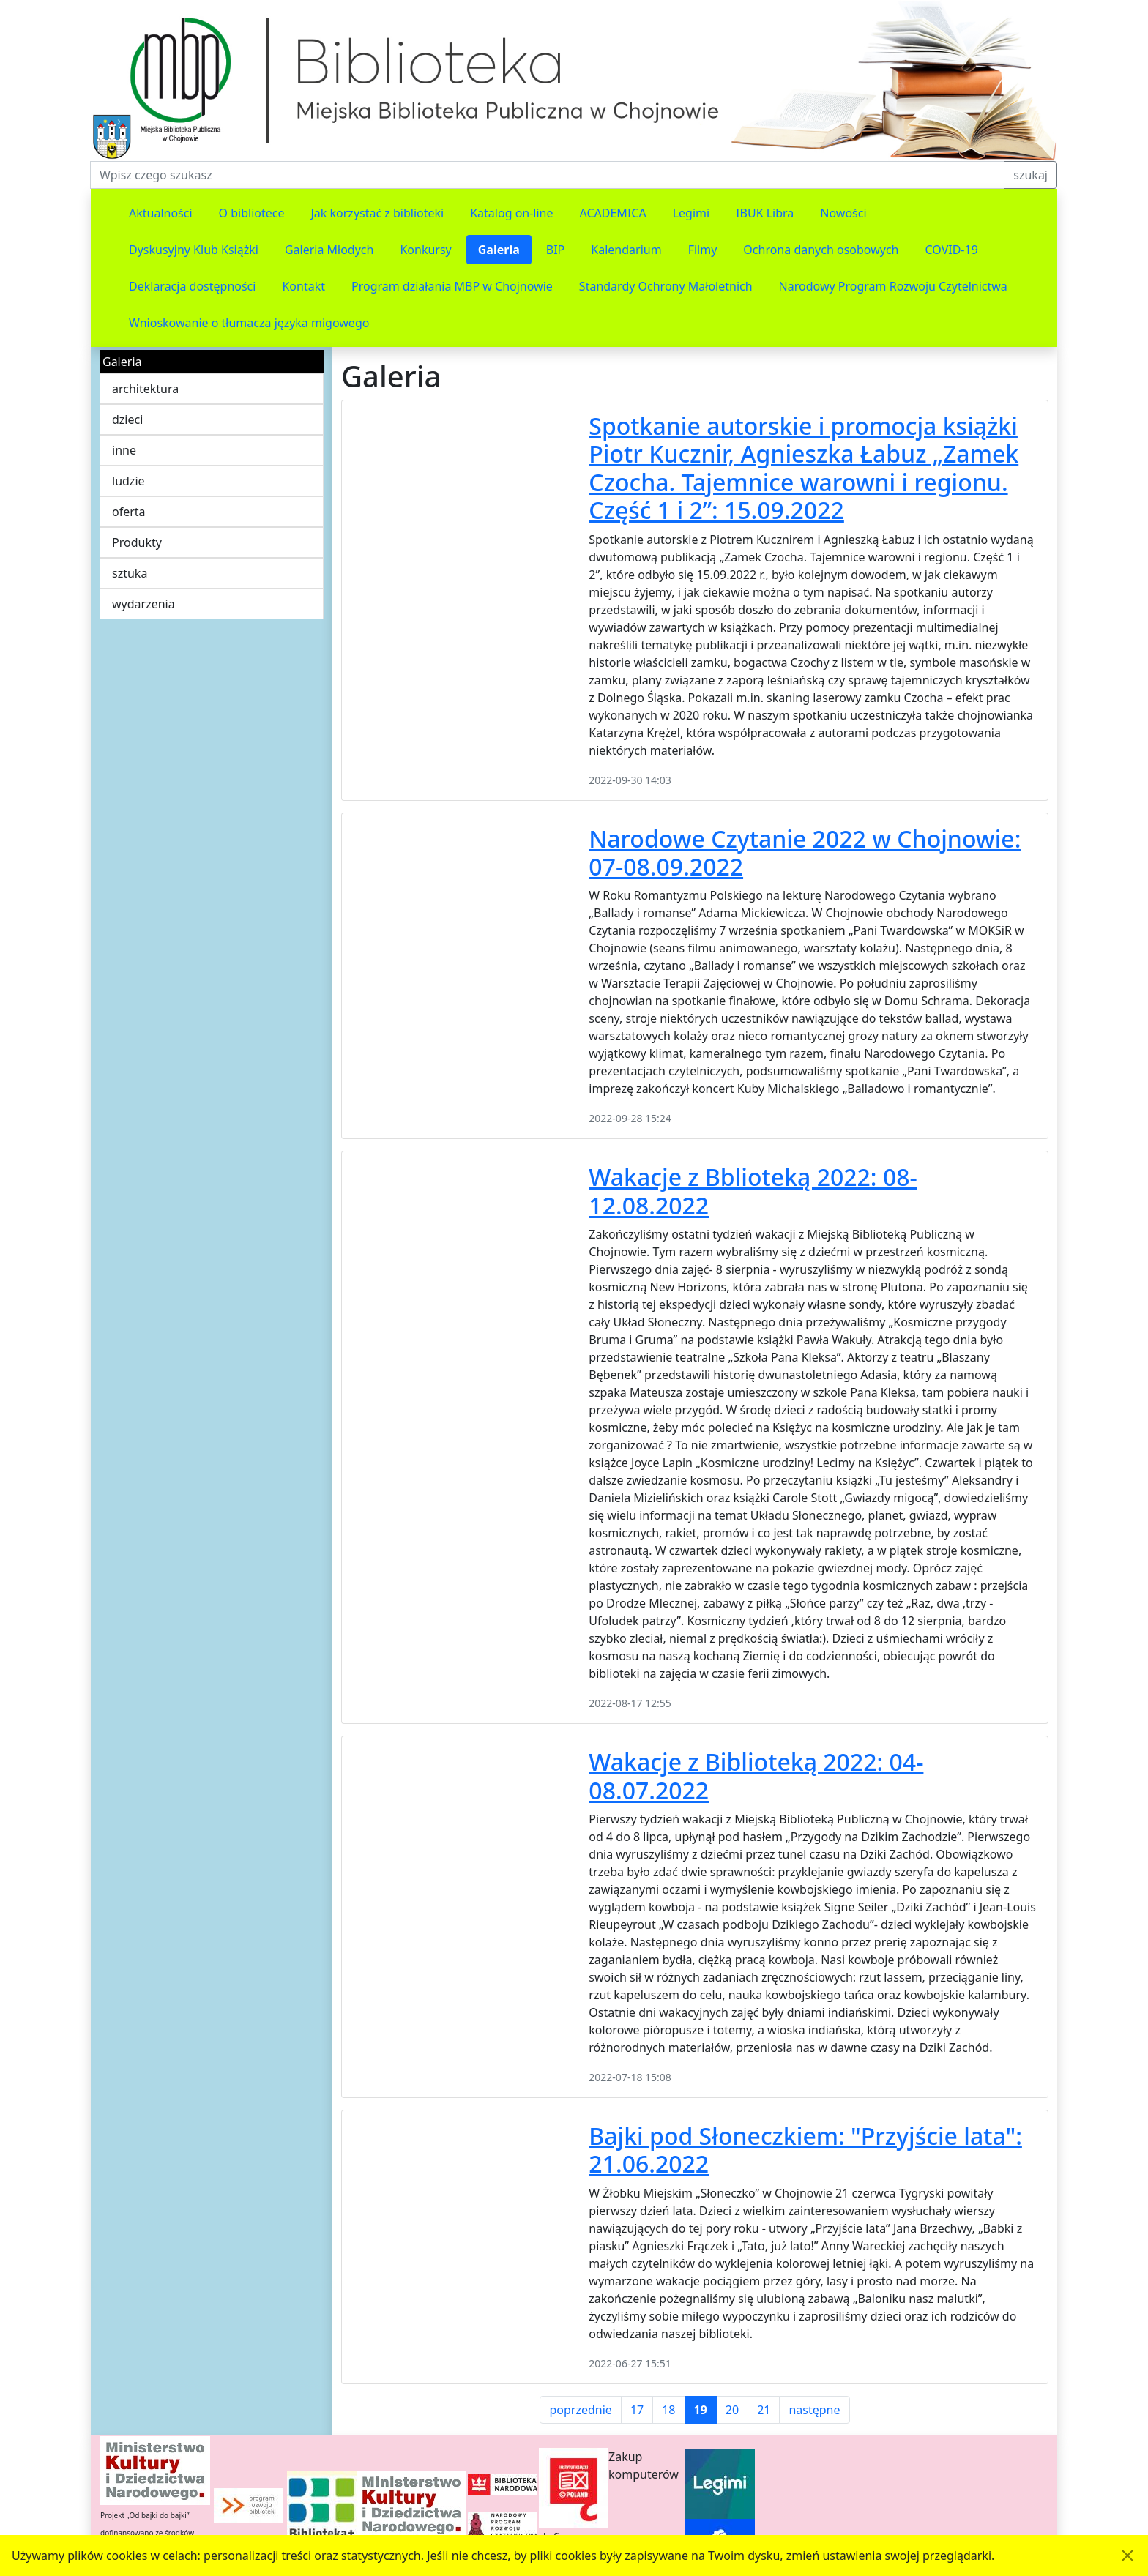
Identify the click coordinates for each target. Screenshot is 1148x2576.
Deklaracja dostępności (192, 286)
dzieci (127, 419)
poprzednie (580, 2410)
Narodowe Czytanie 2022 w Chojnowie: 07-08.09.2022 (805, 852)
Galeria (499, 250)
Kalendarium (626, 250)
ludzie (128, 481)
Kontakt (303, 286)
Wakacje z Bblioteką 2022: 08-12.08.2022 (753, 1190)
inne (124, 450)
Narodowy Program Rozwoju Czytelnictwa (893, 286)
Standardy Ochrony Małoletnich (666, 286)
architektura (145, 389)
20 (732, 2410)
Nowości (843, 213)
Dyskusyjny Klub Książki (193, 250)
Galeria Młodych (329, 250)
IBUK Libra (765, 213)
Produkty (137, 542)
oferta (129, 512)
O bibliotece (252, 213)
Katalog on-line (511, 213)
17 (637, 2410)
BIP (555, 250)
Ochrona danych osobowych (820, 250)
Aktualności (161, 213)
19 (700, 2410)
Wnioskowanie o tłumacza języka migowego (249, 323)
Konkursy (425, 250)
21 (763, 2410)
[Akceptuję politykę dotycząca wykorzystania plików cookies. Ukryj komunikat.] (1127, 2555)
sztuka (129, 573)
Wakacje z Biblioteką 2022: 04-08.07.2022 (756, 1775)
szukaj (1030, 175)
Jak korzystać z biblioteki (377, 213)
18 (668, 2410)
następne (814, 2410)
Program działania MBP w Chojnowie (452, 286)
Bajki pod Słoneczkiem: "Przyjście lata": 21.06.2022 (805, 2149)
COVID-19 (951, 250)
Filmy (703, 250)
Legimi (691, 213)
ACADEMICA (613, 213)
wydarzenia (143, 604)
